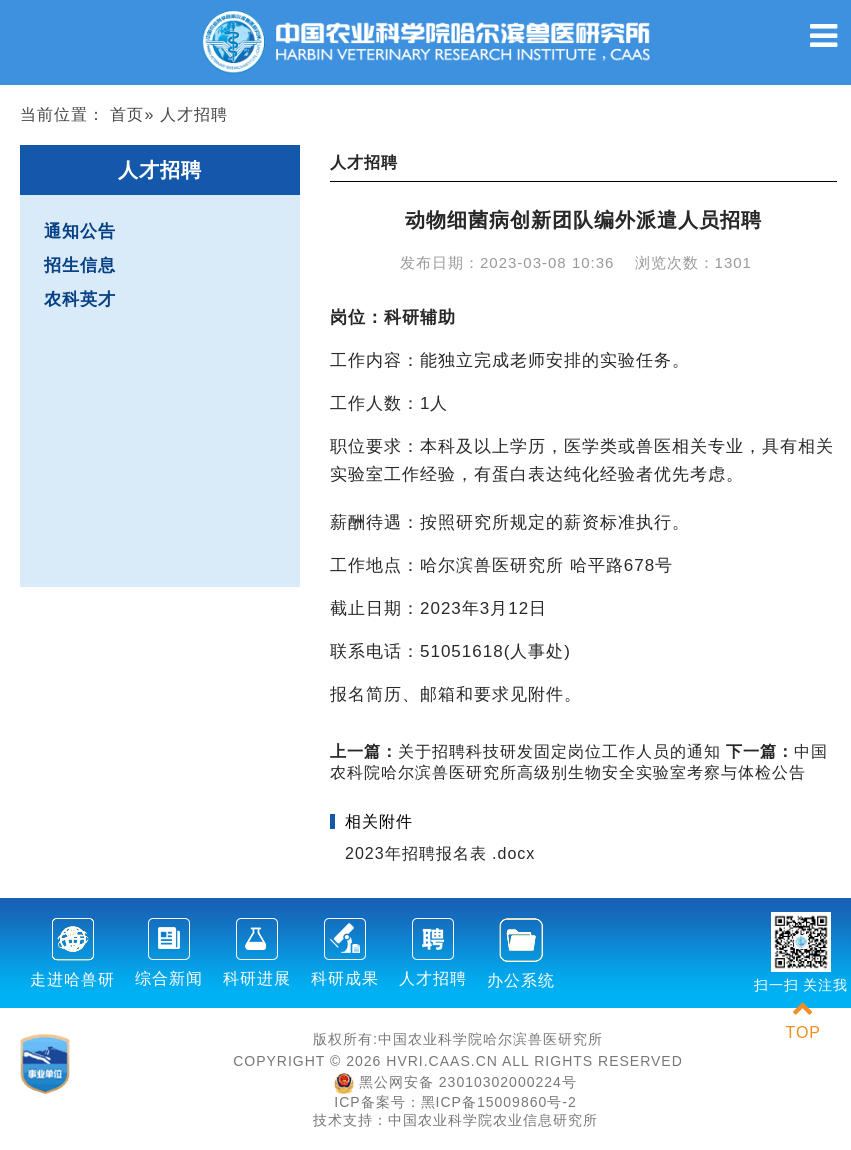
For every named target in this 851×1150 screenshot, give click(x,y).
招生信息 (80, 265)
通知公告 (80, 231)
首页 (127, 114)
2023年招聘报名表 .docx (440, 853)
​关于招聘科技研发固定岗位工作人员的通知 (525, 751)
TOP (803, 1020)
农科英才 (80, 299)
